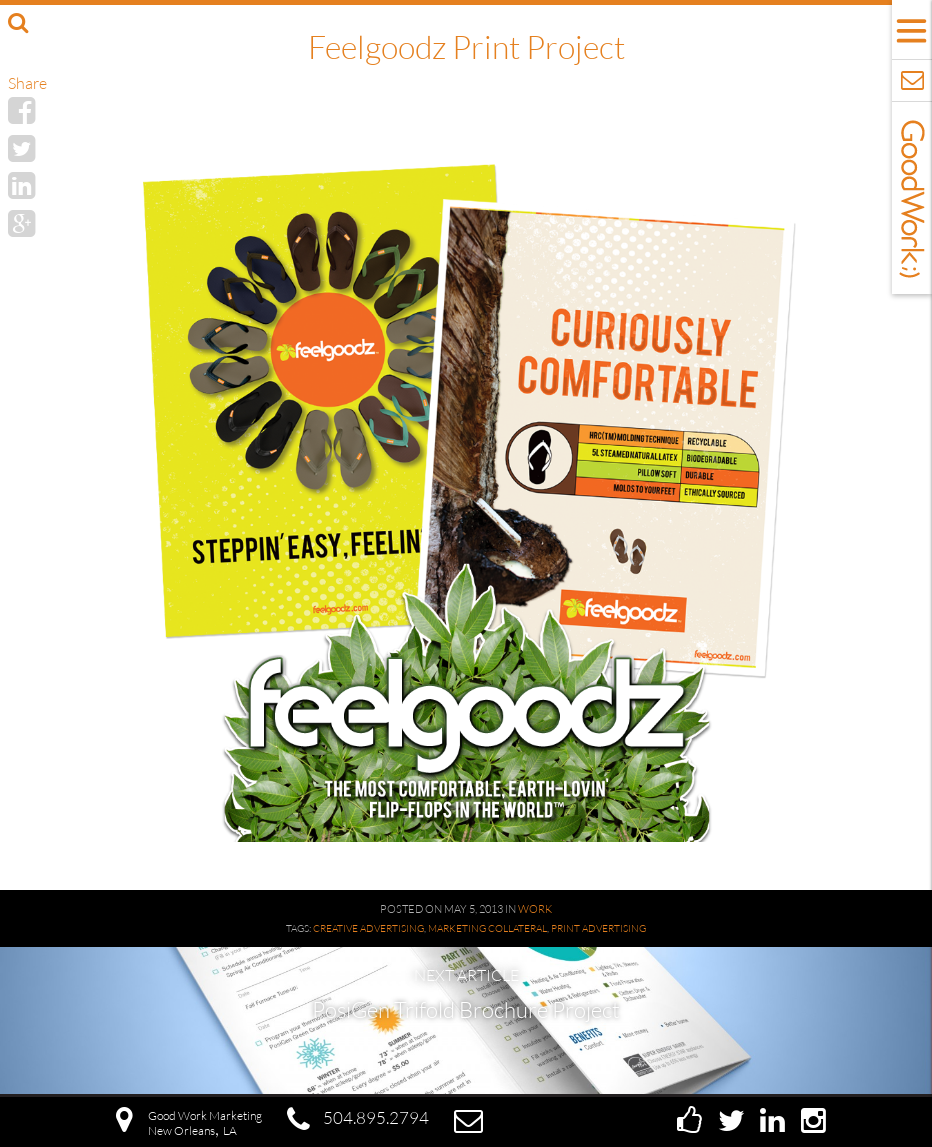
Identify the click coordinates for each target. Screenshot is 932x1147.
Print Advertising (598, 928)
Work (535, 909)
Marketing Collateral (487, 928)
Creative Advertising (368, 928)
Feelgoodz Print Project (466, 46)
